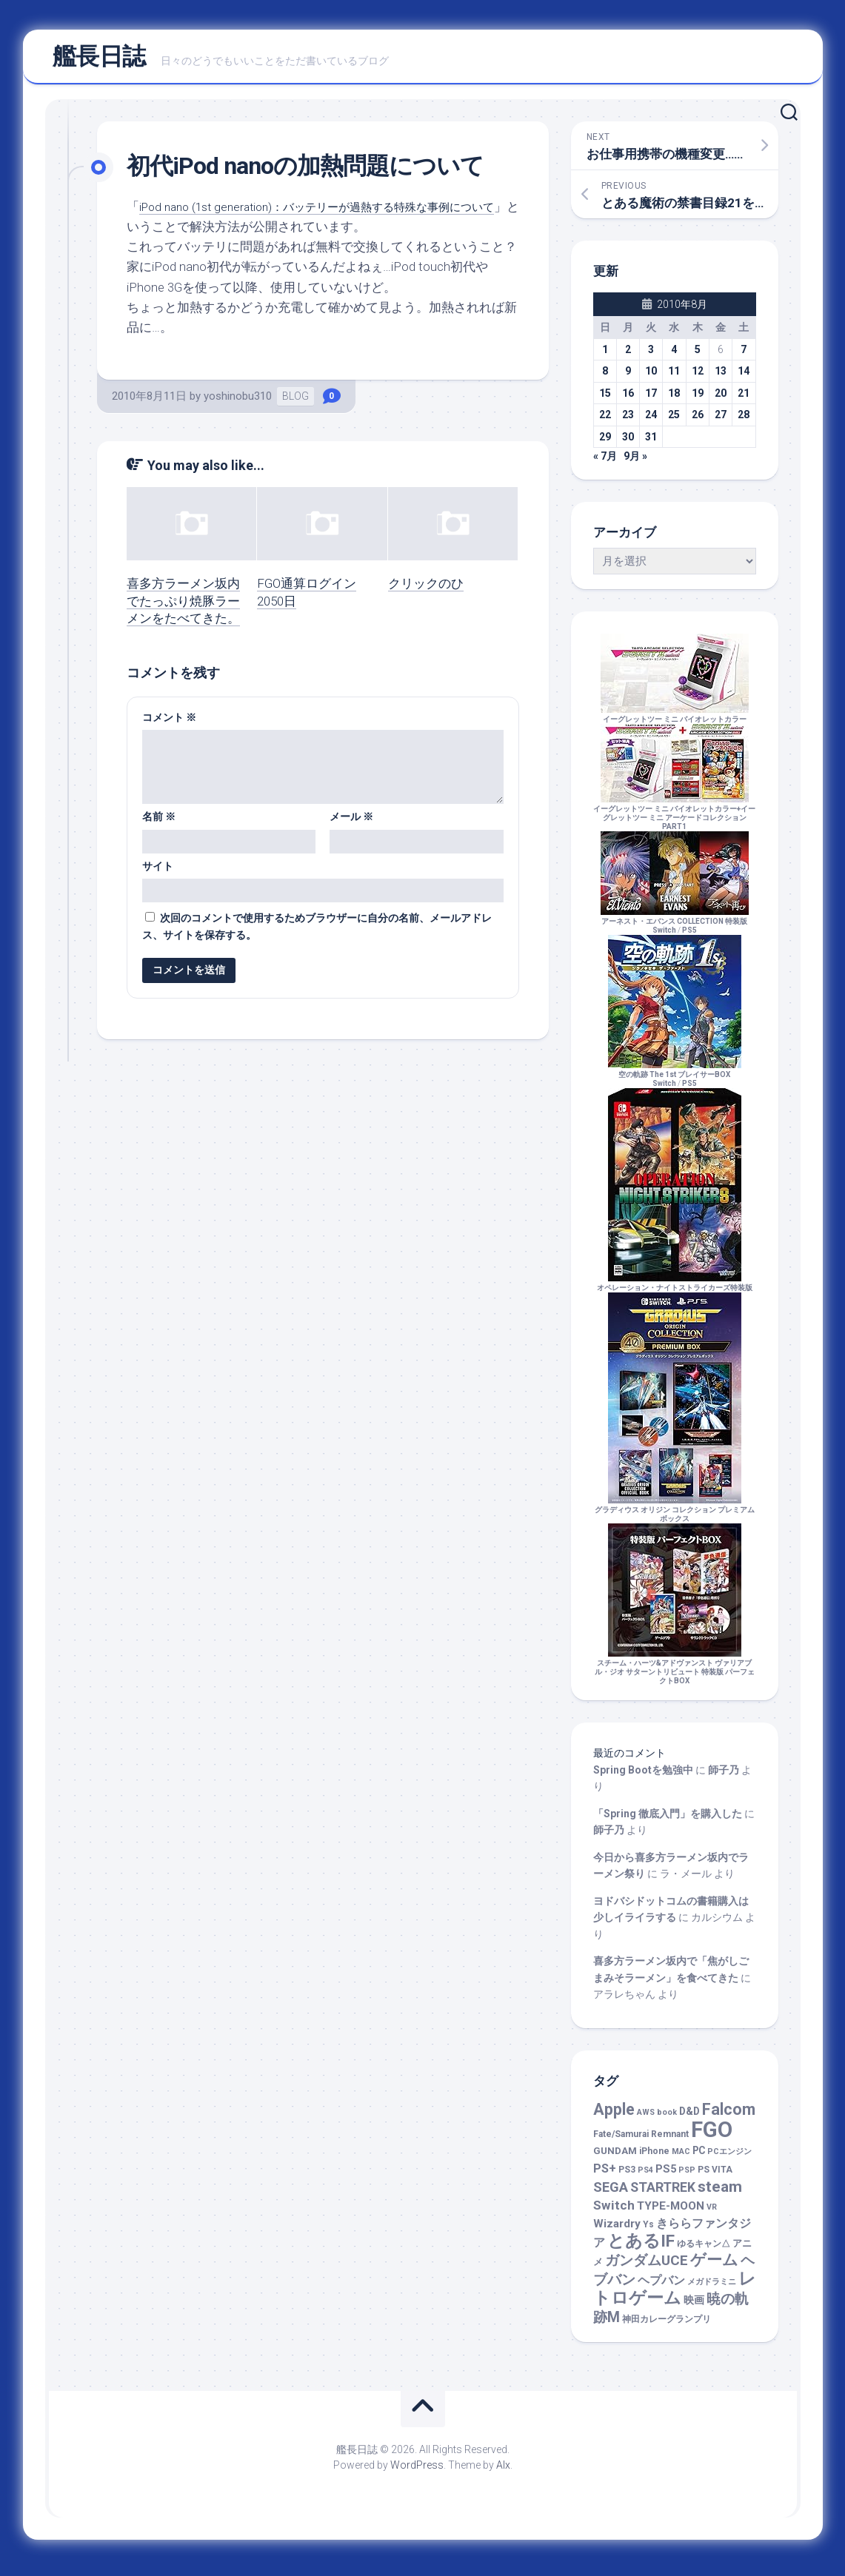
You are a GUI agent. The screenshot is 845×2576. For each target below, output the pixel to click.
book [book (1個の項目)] (667, 2119)
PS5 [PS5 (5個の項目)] (665, 2176)
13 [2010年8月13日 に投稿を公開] (721, 377)
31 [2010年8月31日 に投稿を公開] (651, 443)
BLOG (295, 403)
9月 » (635, 463)
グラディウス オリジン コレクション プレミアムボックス (675, 1516)
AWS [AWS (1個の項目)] (646, 2119)
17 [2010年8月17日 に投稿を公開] (651, 400)
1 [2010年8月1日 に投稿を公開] (605, 356)
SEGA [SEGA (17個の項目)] (610, 2193)
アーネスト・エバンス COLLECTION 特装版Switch (675, 928)
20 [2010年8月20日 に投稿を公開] (721, 400)
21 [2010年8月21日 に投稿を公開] (743, 400)
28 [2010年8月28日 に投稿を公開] (743, 421)
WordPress (417, 2472)
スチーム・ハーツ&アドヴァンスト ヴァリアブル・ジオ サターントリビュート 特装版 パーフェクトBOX (675, 1674)
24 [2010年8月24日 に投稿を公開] (651, 421)
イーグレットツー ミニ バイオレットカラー (675, 721)
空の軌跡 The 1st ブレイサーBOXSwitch (674, 1081)
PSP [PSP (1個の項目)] (686, 2176)
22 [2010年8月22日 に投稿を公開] (605, 421)
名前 (159, 823)
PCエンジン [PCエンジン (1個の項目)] (729, 2158)
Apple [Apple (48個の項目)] (614, 2116)
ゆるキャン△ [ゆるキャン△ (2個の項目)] (703, 2250)
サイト (157, 872)
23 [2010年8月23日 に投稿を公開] (628, 421)
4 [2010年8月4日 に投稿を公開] (674, 356)
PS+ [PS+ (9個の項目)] (604, 2175)
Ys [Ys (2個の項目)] (648, 2231)
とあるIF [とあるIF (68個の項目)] (641, 2248)
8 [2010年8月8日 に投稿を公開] (605, 377)
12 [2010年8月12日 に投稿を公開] (698, 377)
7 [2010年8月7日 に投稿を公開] (744, 356)
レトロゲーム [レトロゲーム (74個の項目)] (674, 2295)
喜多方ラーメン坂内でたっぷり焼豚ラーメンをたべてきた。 (183, 608)
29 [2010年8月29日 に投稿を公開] (605, 443)
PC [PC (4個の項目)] (698, 2157)
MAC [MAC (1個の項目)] (681, 2158)
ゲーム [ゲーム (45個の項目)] (714, 2266)
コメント (169, 723)
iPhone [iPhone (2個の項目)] (654, 2158)
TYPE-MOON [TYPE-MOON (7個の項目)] (670, 2212)
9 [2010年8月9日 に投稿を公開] (628, 377)
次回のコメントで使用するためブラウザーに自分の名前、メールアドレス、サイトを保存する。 (317, 933)
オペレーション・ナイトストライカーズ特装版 (674, 1289)
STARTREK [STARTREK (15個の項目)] (662, 2194)
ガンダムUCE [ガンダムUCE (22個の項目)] (646, 2266)
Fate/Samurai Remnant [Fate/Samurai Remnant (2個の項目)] (641, 2141)
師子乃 (723, 1776)
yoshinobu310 (238, 402)
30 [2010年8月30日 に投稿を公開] (628, 443)
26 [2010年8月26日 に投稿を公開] (698, 421)
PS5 (689, 937)
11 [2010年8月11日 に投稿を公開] (674, 377)
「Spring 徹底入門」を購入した (667, 1820)
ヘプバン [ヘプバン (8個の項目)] (661, 2287)
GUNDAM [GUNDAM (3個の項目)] (615, 2157)
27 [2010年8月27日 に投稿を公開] (721, 421)
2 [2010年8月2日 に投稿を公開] (628, 356)
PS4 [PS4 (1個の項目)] (645, 2176)
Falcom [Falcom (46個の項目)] (728, 2116)
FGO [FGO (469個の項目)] (711, 2136)
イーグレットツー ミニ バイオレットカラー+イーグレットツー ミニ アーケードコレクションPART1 (674, 819)
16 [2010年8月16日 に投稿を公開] (628, 400)
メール (351, 823)
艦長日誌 (99, 60)
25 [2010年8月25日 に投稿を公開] (674, 421)
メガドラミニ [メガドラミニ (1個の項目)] (711, 2288)
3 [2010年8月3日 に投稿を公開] (651, 356)
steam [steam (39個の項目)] (720, 2193)
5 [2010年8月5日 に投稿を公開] (698, 356)
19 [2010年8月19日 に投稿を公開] (698, 400)
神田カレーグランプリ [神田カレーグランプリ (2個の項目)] (666, 2326)
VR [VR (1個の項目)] (712, 2213)
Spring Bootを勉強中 (643, 1776)
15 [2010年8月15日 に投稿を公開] (605, 400)
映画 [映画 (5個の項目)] (694, 2307)
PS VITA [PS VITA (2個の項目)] (715, 2176)
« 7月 (605, 463)
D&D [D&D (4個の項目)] (689, 2118)
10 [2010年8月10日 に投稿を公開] (651, 377)
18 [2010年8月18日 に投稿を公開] (674, 400)
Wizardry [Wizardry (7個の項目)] (617, 2230)
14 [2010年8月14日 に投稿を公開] (743, 377)
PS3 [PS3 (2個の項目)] (626, 2176)
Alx (503, 2472)
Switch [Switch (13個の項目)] (614, 2211)
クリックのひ (426, 590)
